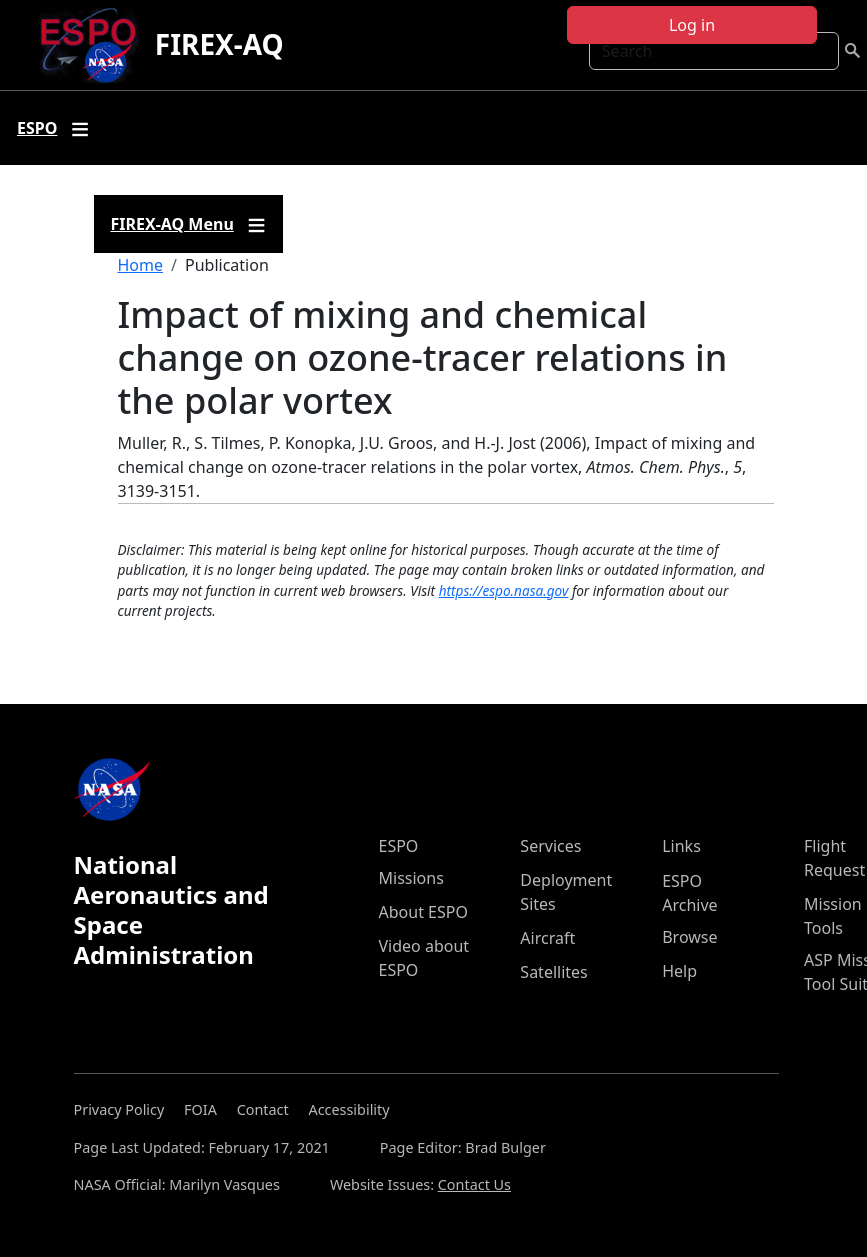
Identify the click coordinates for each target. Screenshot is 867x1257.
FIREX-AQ (219, 44)
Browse (689, 937)
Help (679, 971)
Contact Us (474, 1184)
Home (141, 265)
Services (550, 846)
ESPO (399, 846)
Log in (692, 25)
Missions (411, 878)
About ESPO (423, 912)
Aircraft (547, 938)
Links (681, 846)
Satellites (553, 972)
